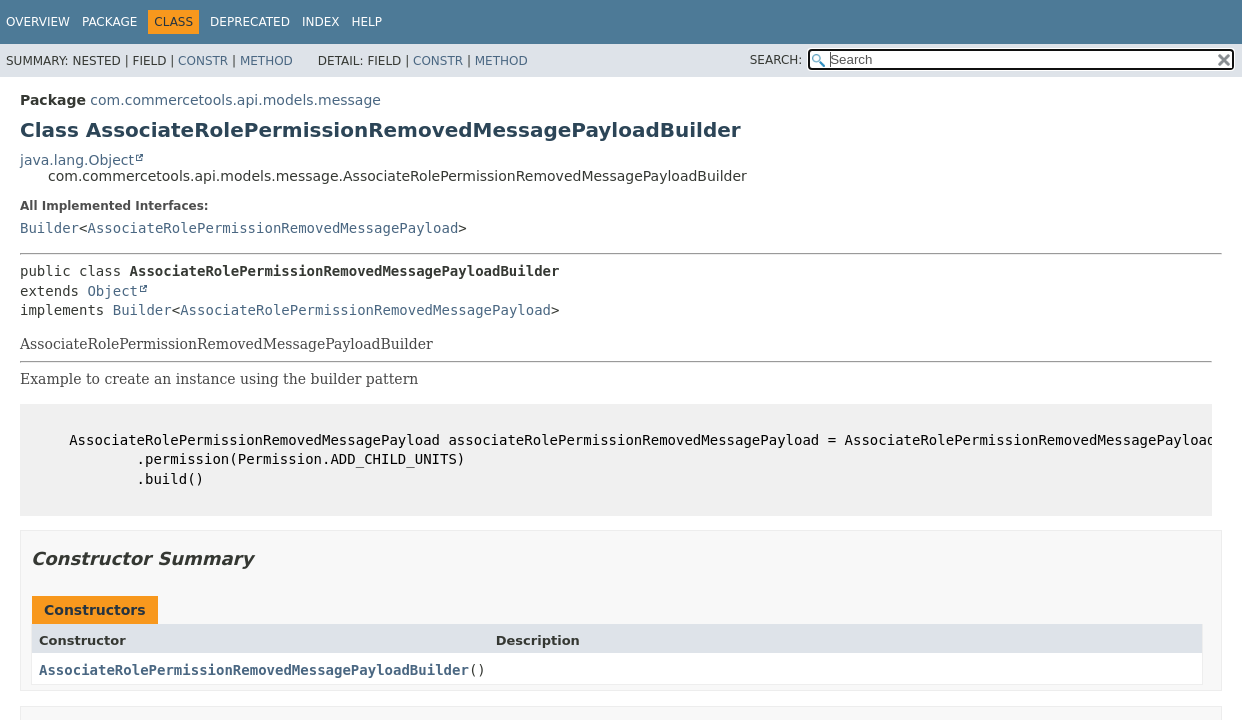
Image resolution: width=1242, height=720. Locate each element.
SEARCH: (776, 60)
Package (109, 22)
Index (321, 22)
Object (112, 291)
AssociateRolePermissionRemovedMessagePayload (272, 228)
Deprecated (250, 22)
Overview (38, 22)
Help (366, 22)
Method (266, 61)
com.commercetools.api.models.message (235, 100)
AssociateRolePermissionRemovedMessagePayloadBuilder (254, 670)
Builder (49, 228)
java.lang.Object (77, 160)
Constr (203, 61)
